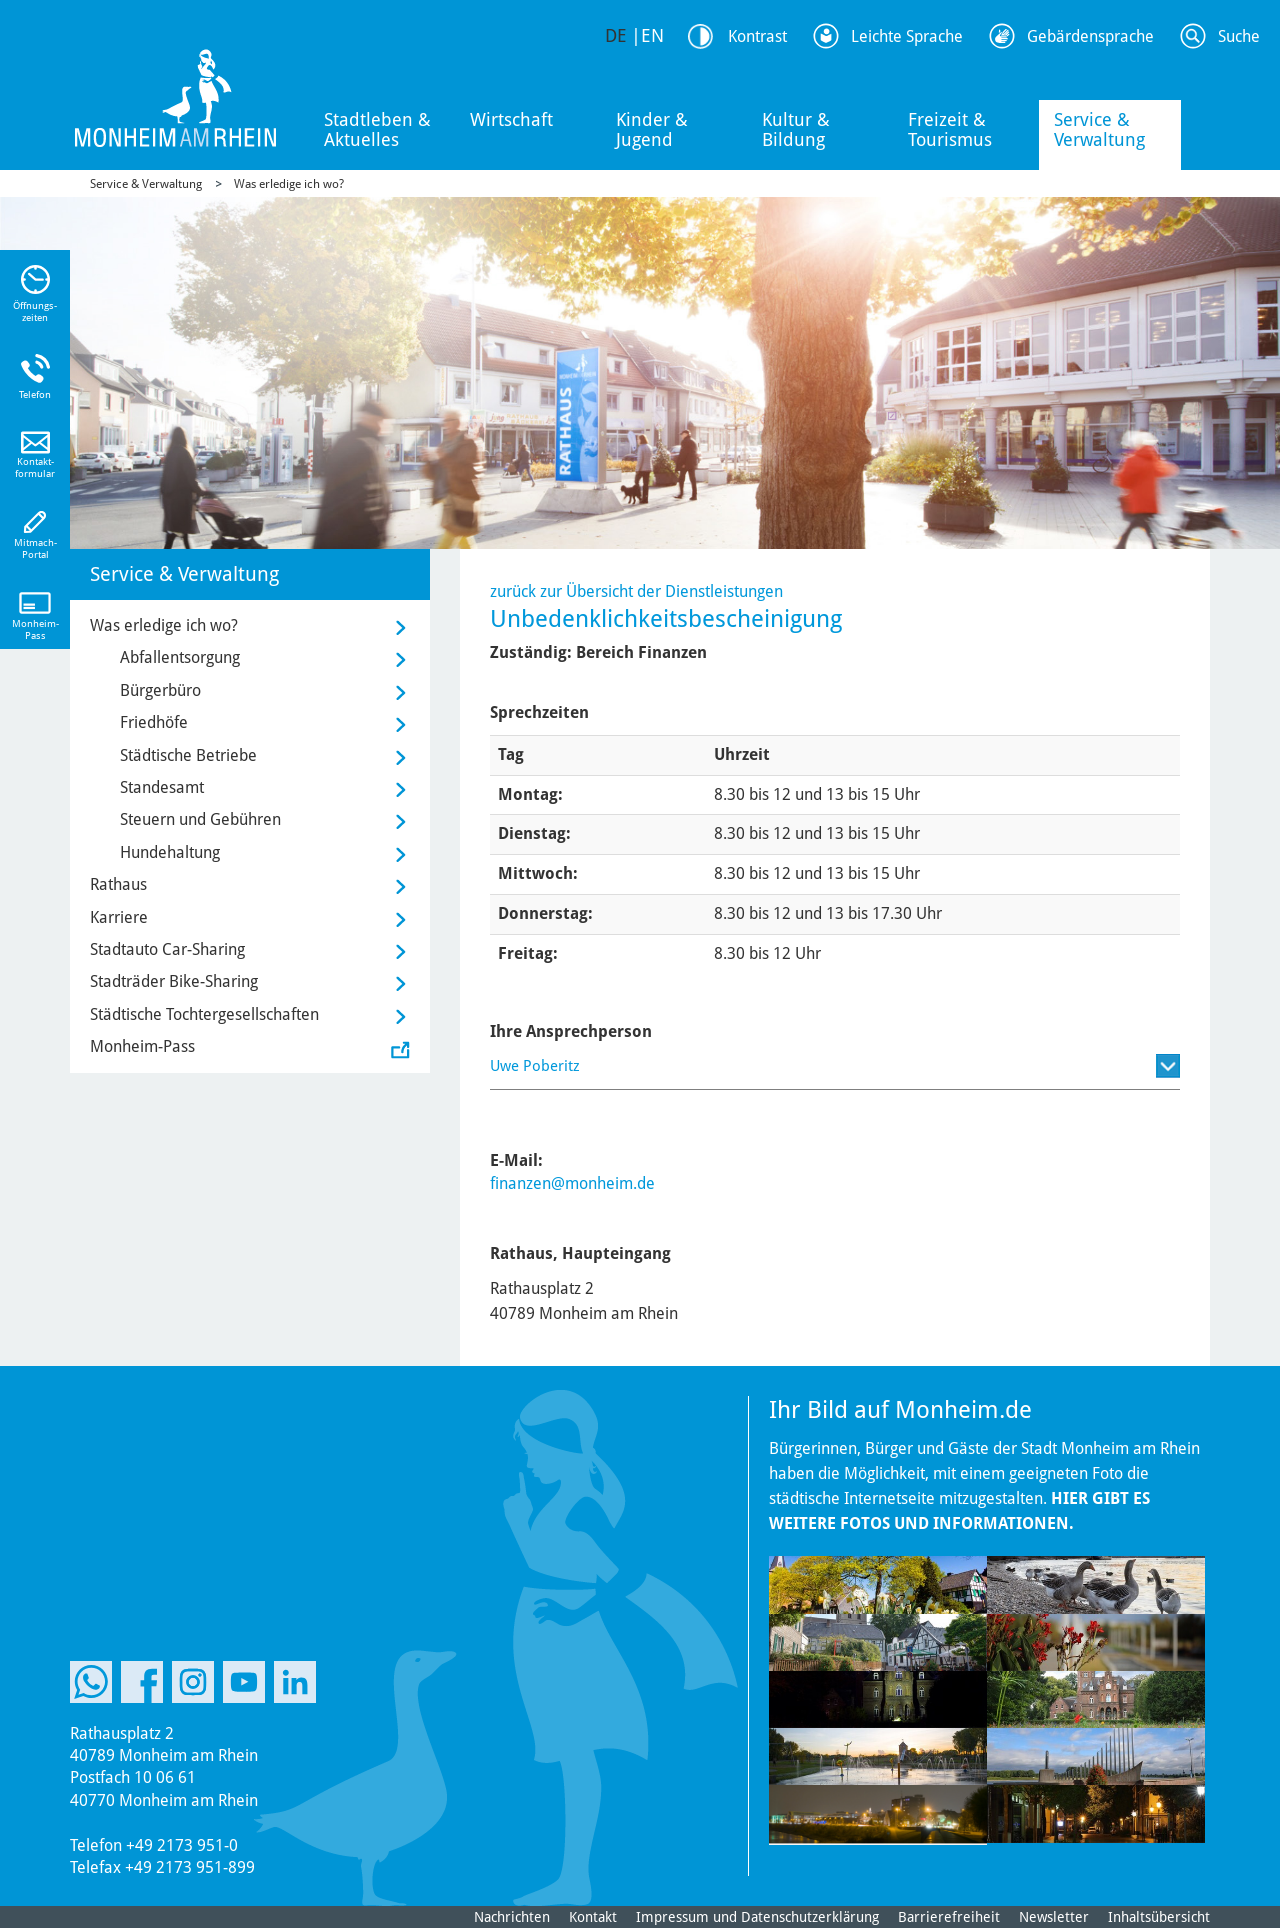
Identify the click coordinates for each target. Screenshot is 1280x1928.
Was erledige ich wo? (289, 184)
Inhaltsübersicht (1159, 1917)
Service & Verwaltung (1099, 129)
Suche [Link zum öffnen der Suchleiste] (1239, 36)
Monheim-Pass (142, 1046)
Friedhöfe (154, 722)
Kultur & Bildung (796, 129)
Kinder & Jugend (652, 129)
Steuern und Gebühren (200, 819)
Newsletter (1054, 1917)
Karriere (119, 917)
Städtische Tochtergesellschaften (204, 1014)
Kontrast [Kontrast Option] (757, 36)
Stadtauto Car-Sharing (167, 949)
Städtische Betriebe (188, 755)
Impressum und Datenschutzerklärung (757, 1917)
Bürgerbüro (160, 690)
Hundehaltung (170, 852)
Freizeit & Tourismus (950, 129)
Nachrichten (512, 1917)
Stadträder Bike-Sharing (174, 981)
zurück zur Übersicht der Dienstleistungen (636, 591)
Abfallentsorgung (180, 657)
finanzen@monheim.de (572, 1183)
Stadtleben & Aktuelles (377, 129)
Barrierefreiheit (949, 1917)
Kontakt (593, 1917)
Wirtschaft (511, 119)
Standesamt (162, 787)
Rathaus (118, 884)
